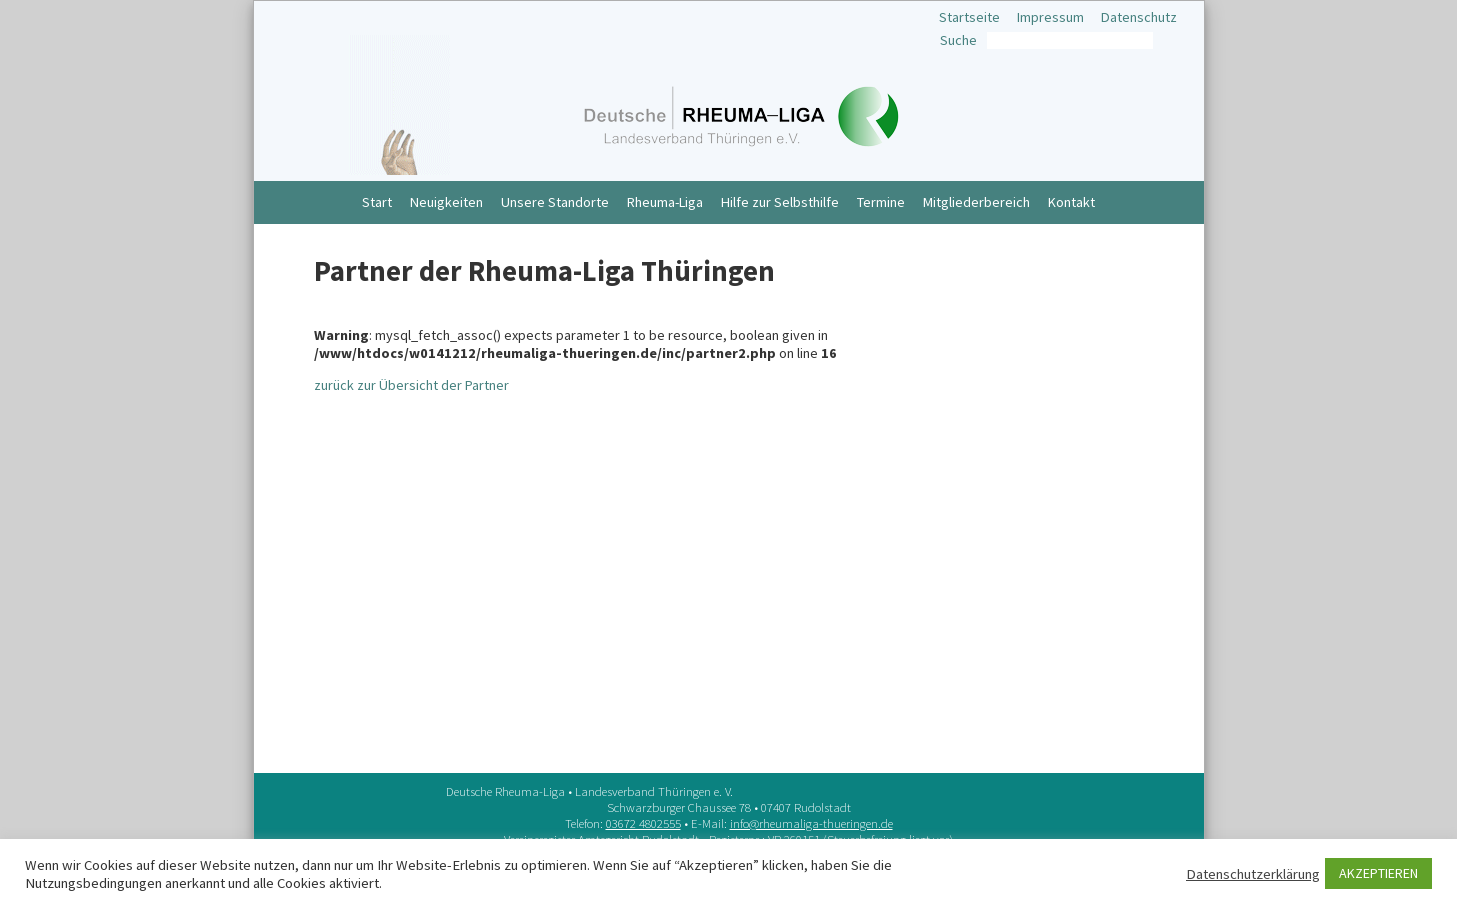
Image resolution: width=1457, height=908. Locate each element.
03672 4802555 (643, 823)
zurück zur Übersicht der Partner (411, 385)
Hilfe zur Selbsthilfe (780, 202)
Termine (881, 202)
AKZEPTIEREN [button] (1378, 873)
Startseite (969, 17)
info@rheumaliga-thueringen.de (811, 823)
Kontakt (1071, 202)
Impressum (1050, 17)
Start (377, 202)
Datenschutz (1139, 17)
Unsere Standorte (555, 202)
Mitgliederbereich (976, 202)
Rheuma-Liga (665, 202)
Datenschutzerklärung (1253, 874)
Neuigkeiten (446, 202)
